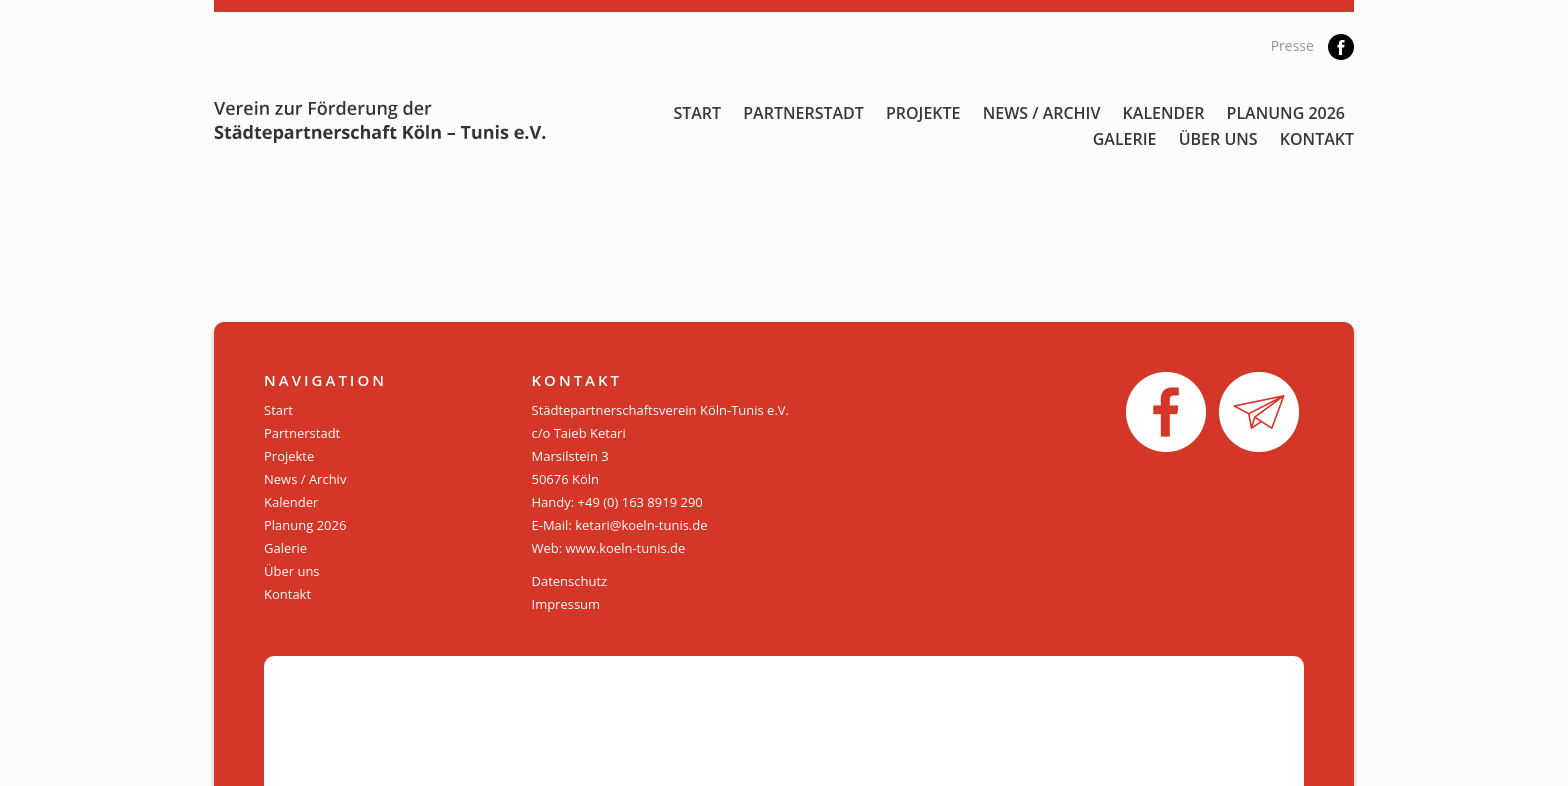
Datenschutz (570, 581)
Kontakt (1317, 139)
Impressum (566, 604)
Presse (1292, 45)
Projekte (923, 113)
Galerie (1125, 139)
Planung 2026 (1286, 113)
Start (697, 113)
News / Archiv (1042, 113)
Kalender (1164, 113)
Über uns (1218, 139)
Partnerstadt (803, 113)
